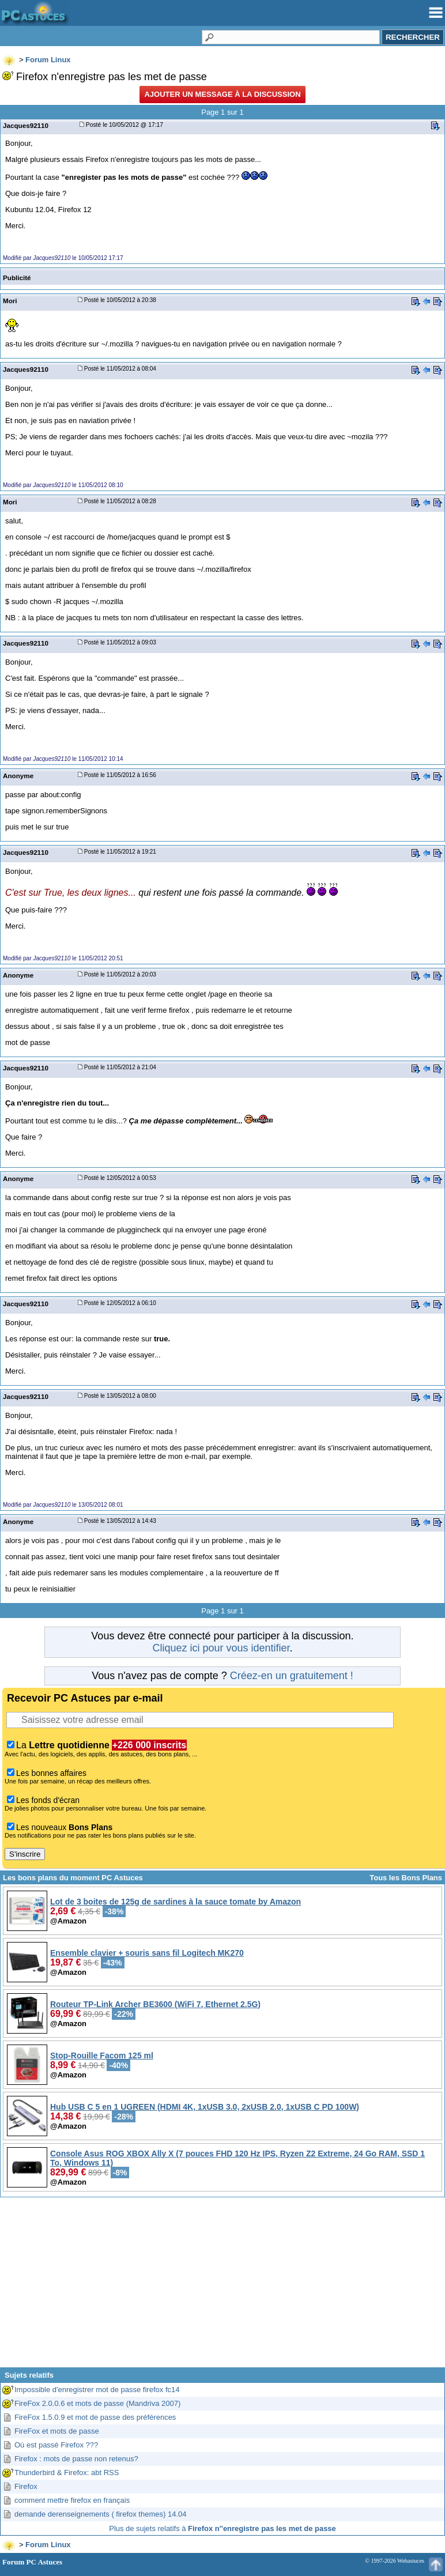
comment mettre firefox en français (72, 2500)
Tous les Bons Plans (405, 1877)
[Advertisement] (222, 2286)
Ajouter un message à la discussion (222, 94)
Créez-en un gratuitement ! (291, 1675)
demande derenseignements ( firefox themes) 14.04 (100, 2514)
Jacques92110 (25, 125)
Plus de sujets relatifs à (222, 2528)
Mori (10, 300)
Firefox (25, 2486)
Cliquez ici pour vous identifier (220, 1648)
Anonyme (18, 775)
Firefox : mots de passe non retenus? (76, 2458)
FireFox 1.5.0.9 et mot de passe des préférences (95, 2417)
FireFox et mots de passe (56, 2431)
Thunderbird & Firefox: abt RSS (66, 2472)
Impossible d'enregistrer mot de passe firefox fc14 (96, 2389)
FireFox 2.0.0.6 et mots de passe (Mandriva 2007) (97, 2403)
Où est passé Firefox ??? (56, 2445)
